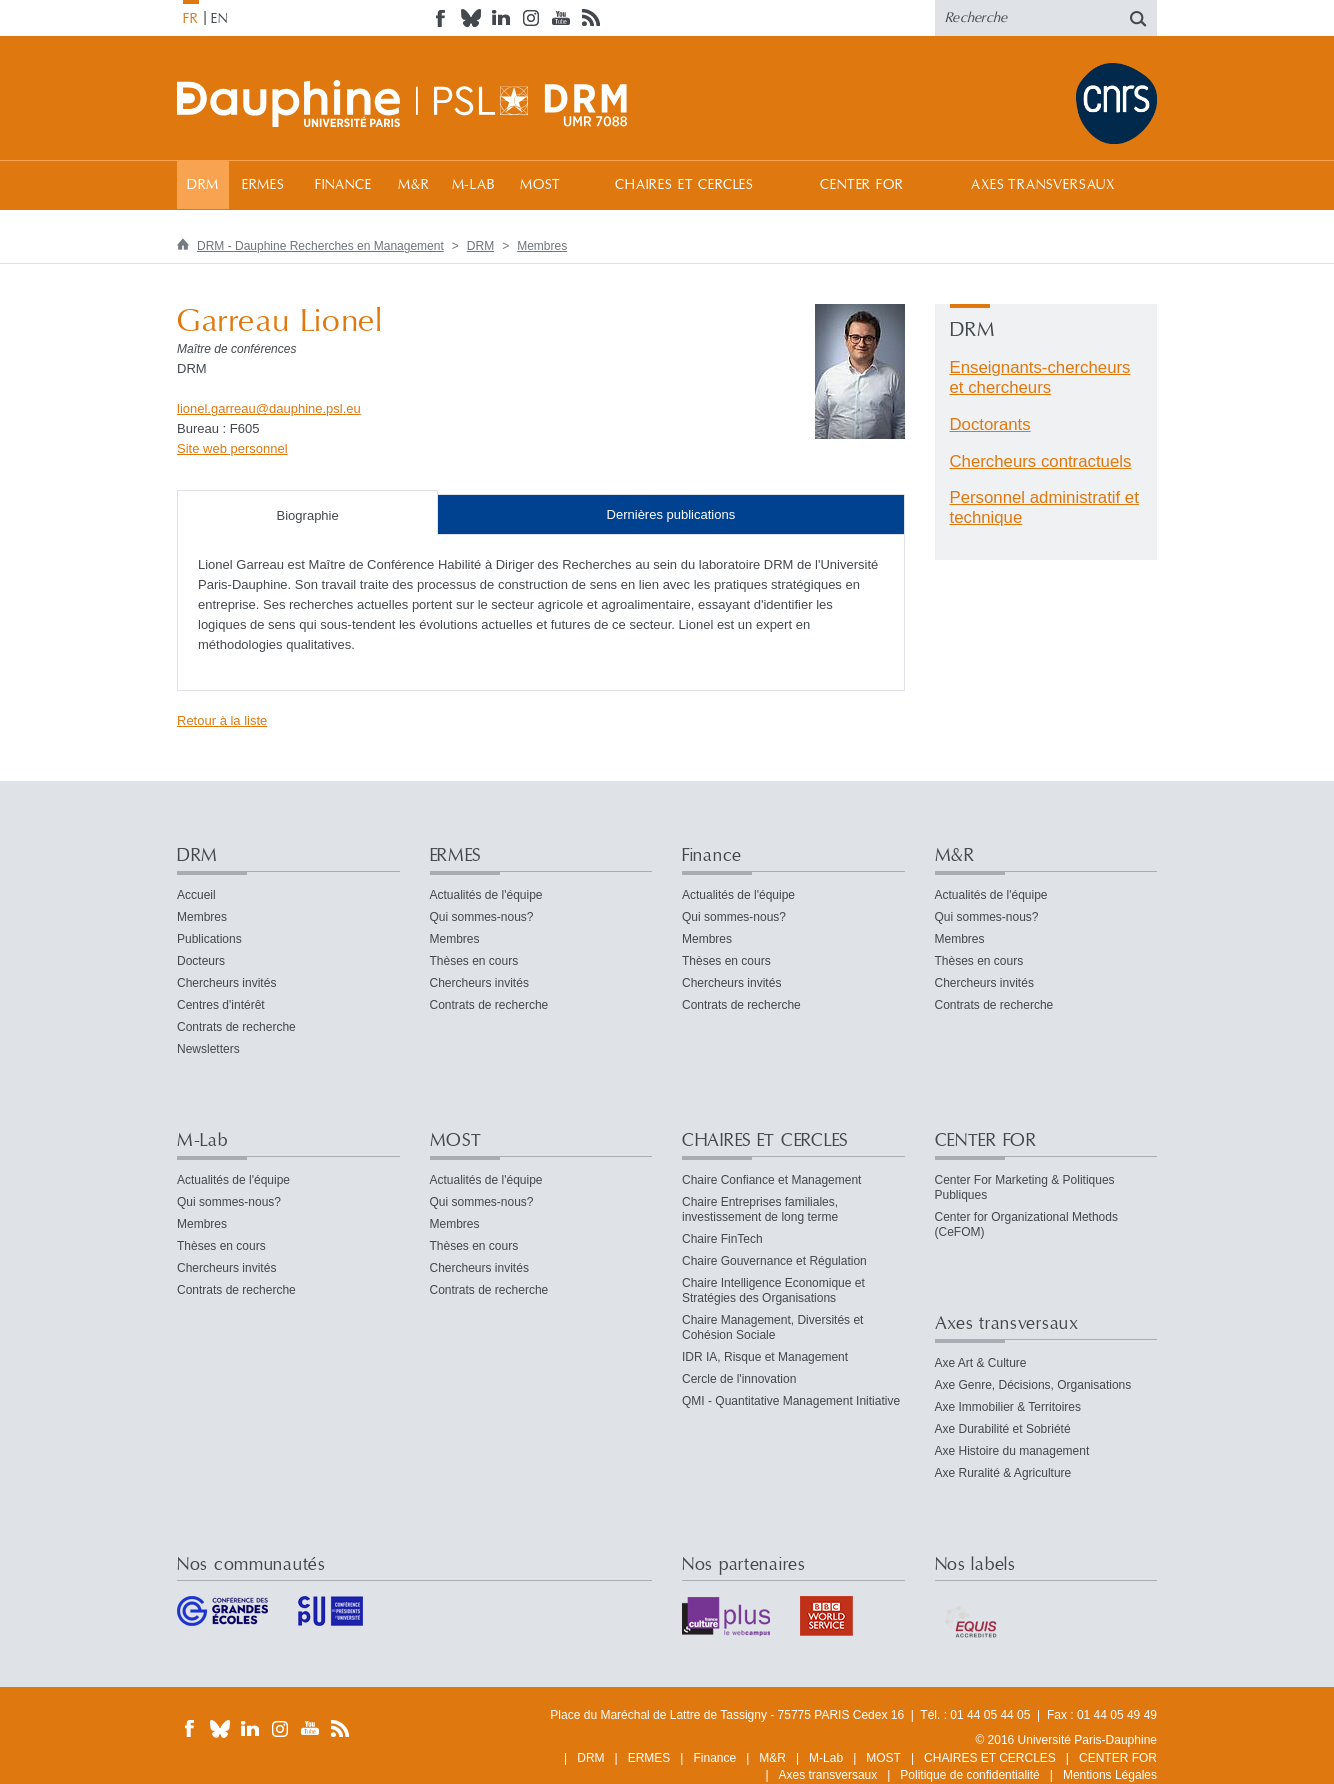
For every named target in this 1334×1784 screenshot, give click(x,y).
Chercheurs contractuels (1041, 461)
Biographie (308, 515)
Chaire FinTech (722, 1239)
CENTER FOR (861, 185)
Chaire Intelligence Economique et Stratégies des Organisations (773, 1290)
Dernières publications (671, 514)
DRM (203, 185)
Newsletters (208, 1049)
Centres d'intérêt (221, 1005)
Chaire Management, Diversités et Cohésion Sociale (772, 1327)
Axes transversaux (1042, 185)
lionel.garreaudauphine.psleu (269, 408)
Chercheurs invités (226, 983)
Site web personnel (232, 448)
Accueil (196, 895)
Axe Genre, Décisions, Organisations (1033, 1385)
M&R (414, 185)
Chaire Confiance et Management (771, 1180)
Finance (343, 185)
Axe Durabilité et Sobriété (1003, 1429)
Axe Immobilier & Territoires (1008, 1407)
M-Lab (473, 185)
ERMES (263, 185)
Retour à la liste (222, 720)
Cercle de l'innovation (739, 1379)
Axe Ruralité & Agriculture (1003, 1473)
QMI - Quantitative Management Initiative (791, 1401)
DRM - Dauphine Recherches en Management (320, 246)
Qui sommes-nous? (482, 917)
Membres (542, 246)
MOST (540, 185)
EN (219, 19)
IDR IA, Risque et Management (765, 1357)
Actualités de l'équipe (486, 895)
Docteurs (201, 961)
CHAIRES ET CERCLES (684, 185)
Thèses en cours (474, 961)
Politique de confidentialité (969, 1775)
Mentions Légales (1110, 1775)
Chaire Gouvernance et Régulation (774, 1261)
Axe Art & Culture (981, 1363)
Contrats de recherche (236, 1027)
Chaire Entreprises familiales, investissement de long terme (760, 1209)
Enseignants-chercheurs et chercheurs (1040, 377)
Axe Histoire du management (1012, 1451)
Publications (209, 939)
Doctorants (990, 424)
